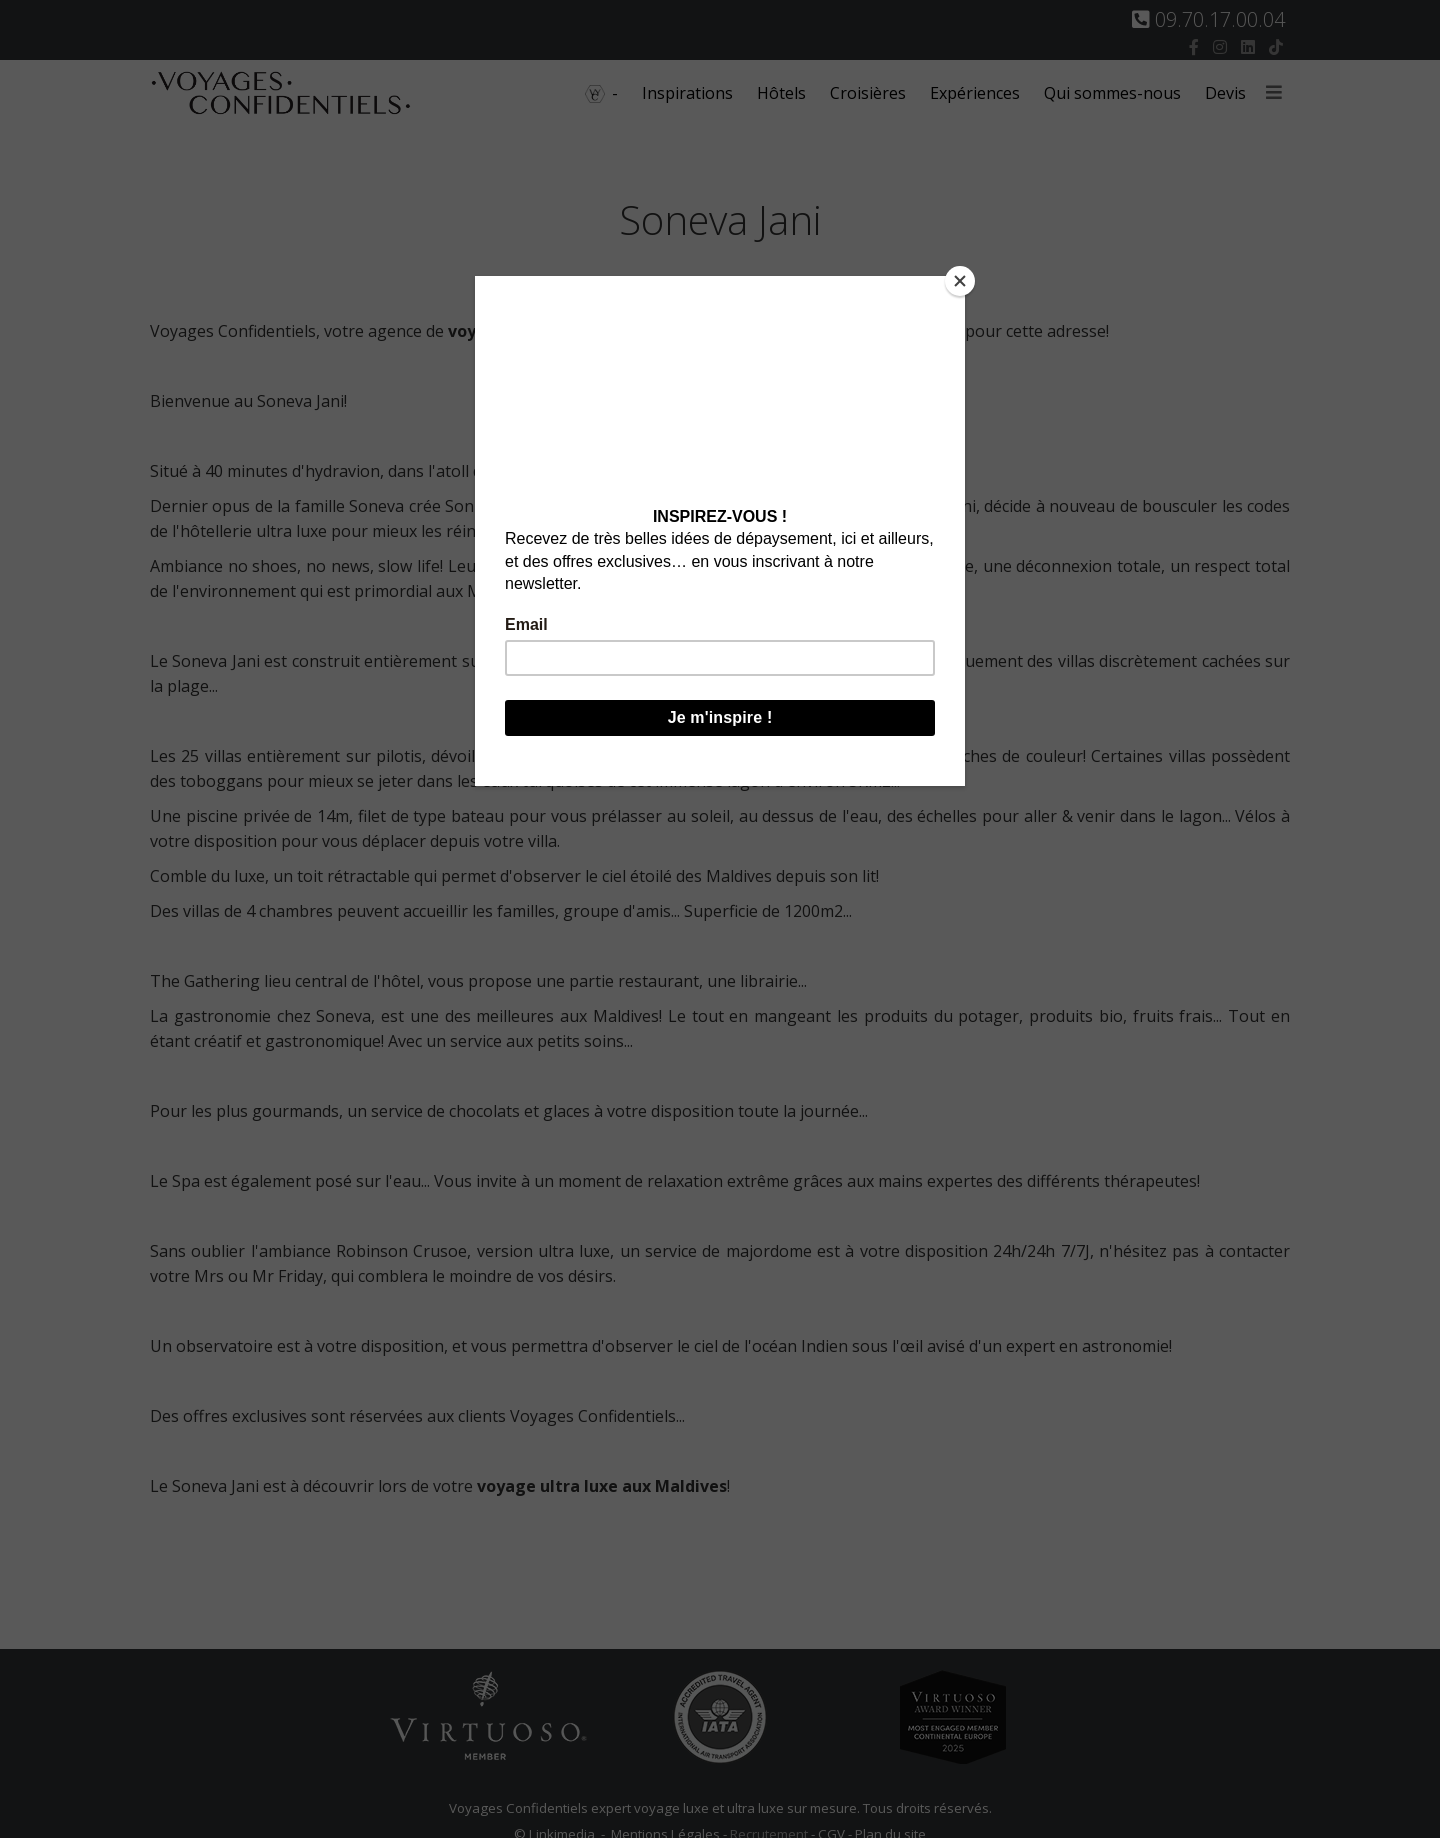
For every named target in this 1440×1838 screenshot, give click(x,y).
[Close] (960, 281)
